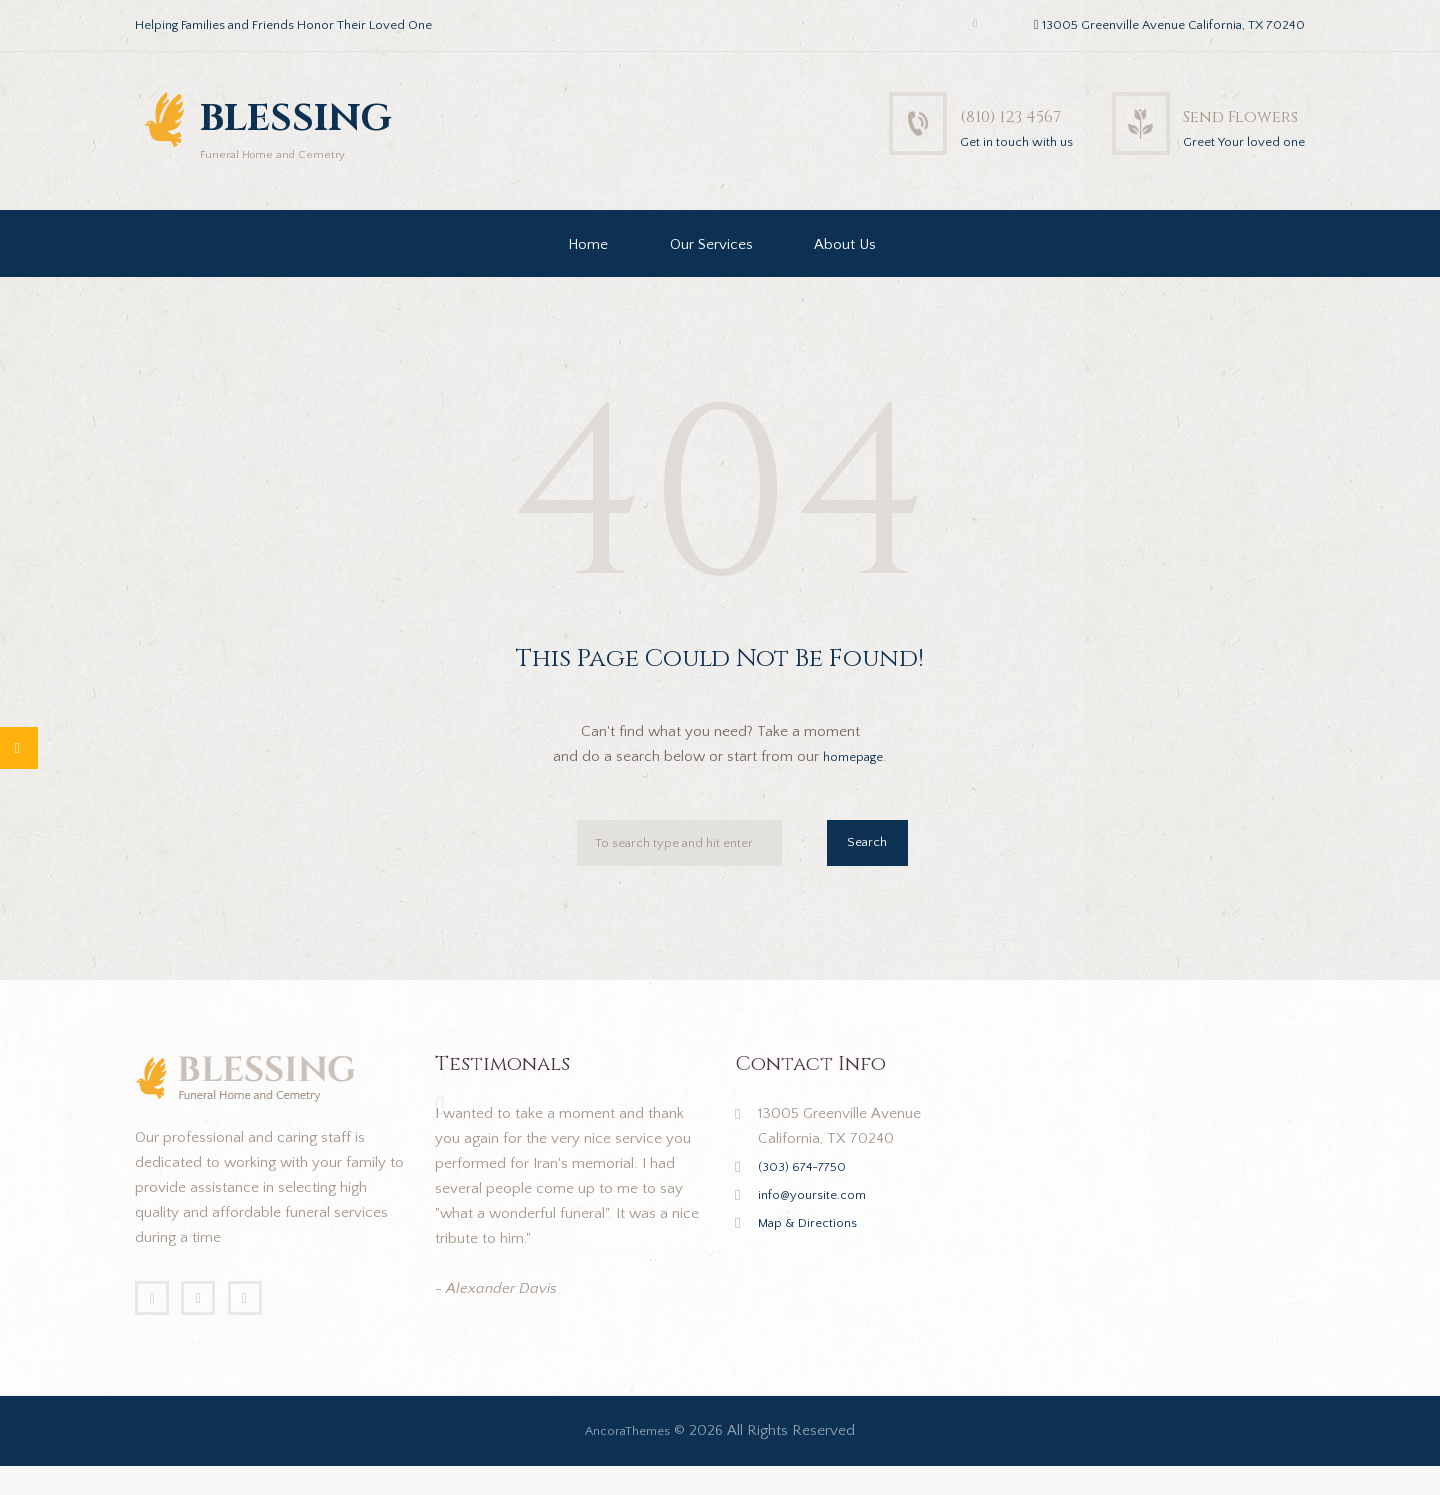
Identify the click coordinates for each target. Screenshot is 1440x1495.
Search (862, 868)
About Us (845, 266)
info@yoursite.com (819, 1216)
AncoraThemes (628, 1459)
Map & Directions (815, 1244)
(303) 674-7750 (811, 1188)
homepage (853, 778)
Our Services (711, 266)
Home (588, 266)
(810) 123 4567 (938, 114)
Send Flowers (1215, 114)
